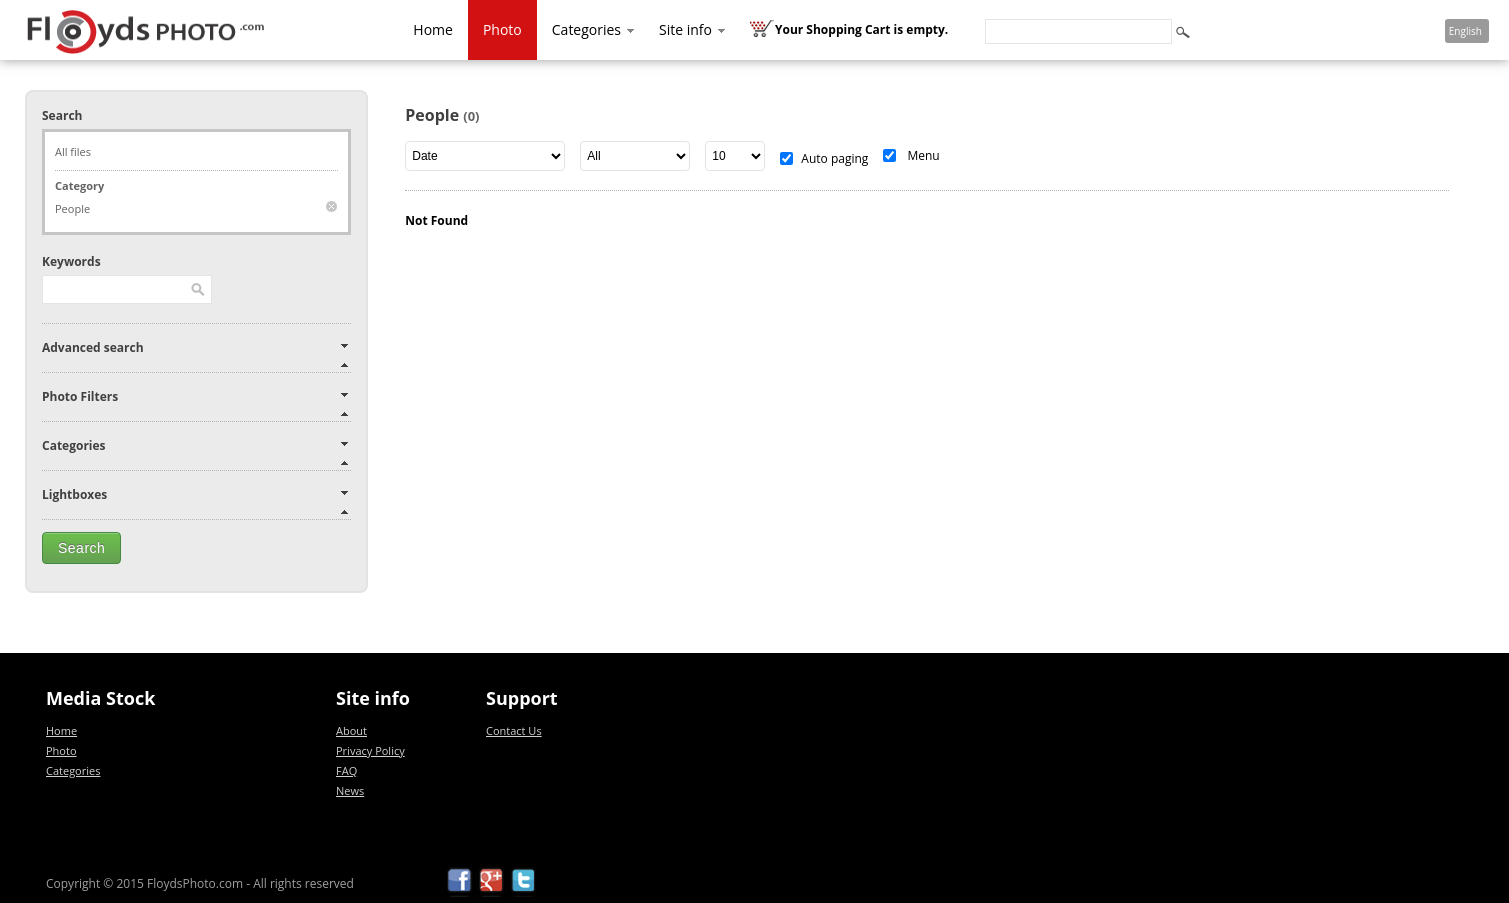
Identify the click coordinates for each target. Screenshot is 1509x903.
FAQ (346, 770)
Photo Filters (80, 396)
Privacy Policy (370, 750)
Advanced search (93, 347)
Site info (693, 29)
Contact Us (514, 730)
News (350, 790)
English (1465, 31)
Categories (594, 29)
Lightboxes (74, 494)
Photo (502, 29)
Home (433, 29)
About (351, 730)
